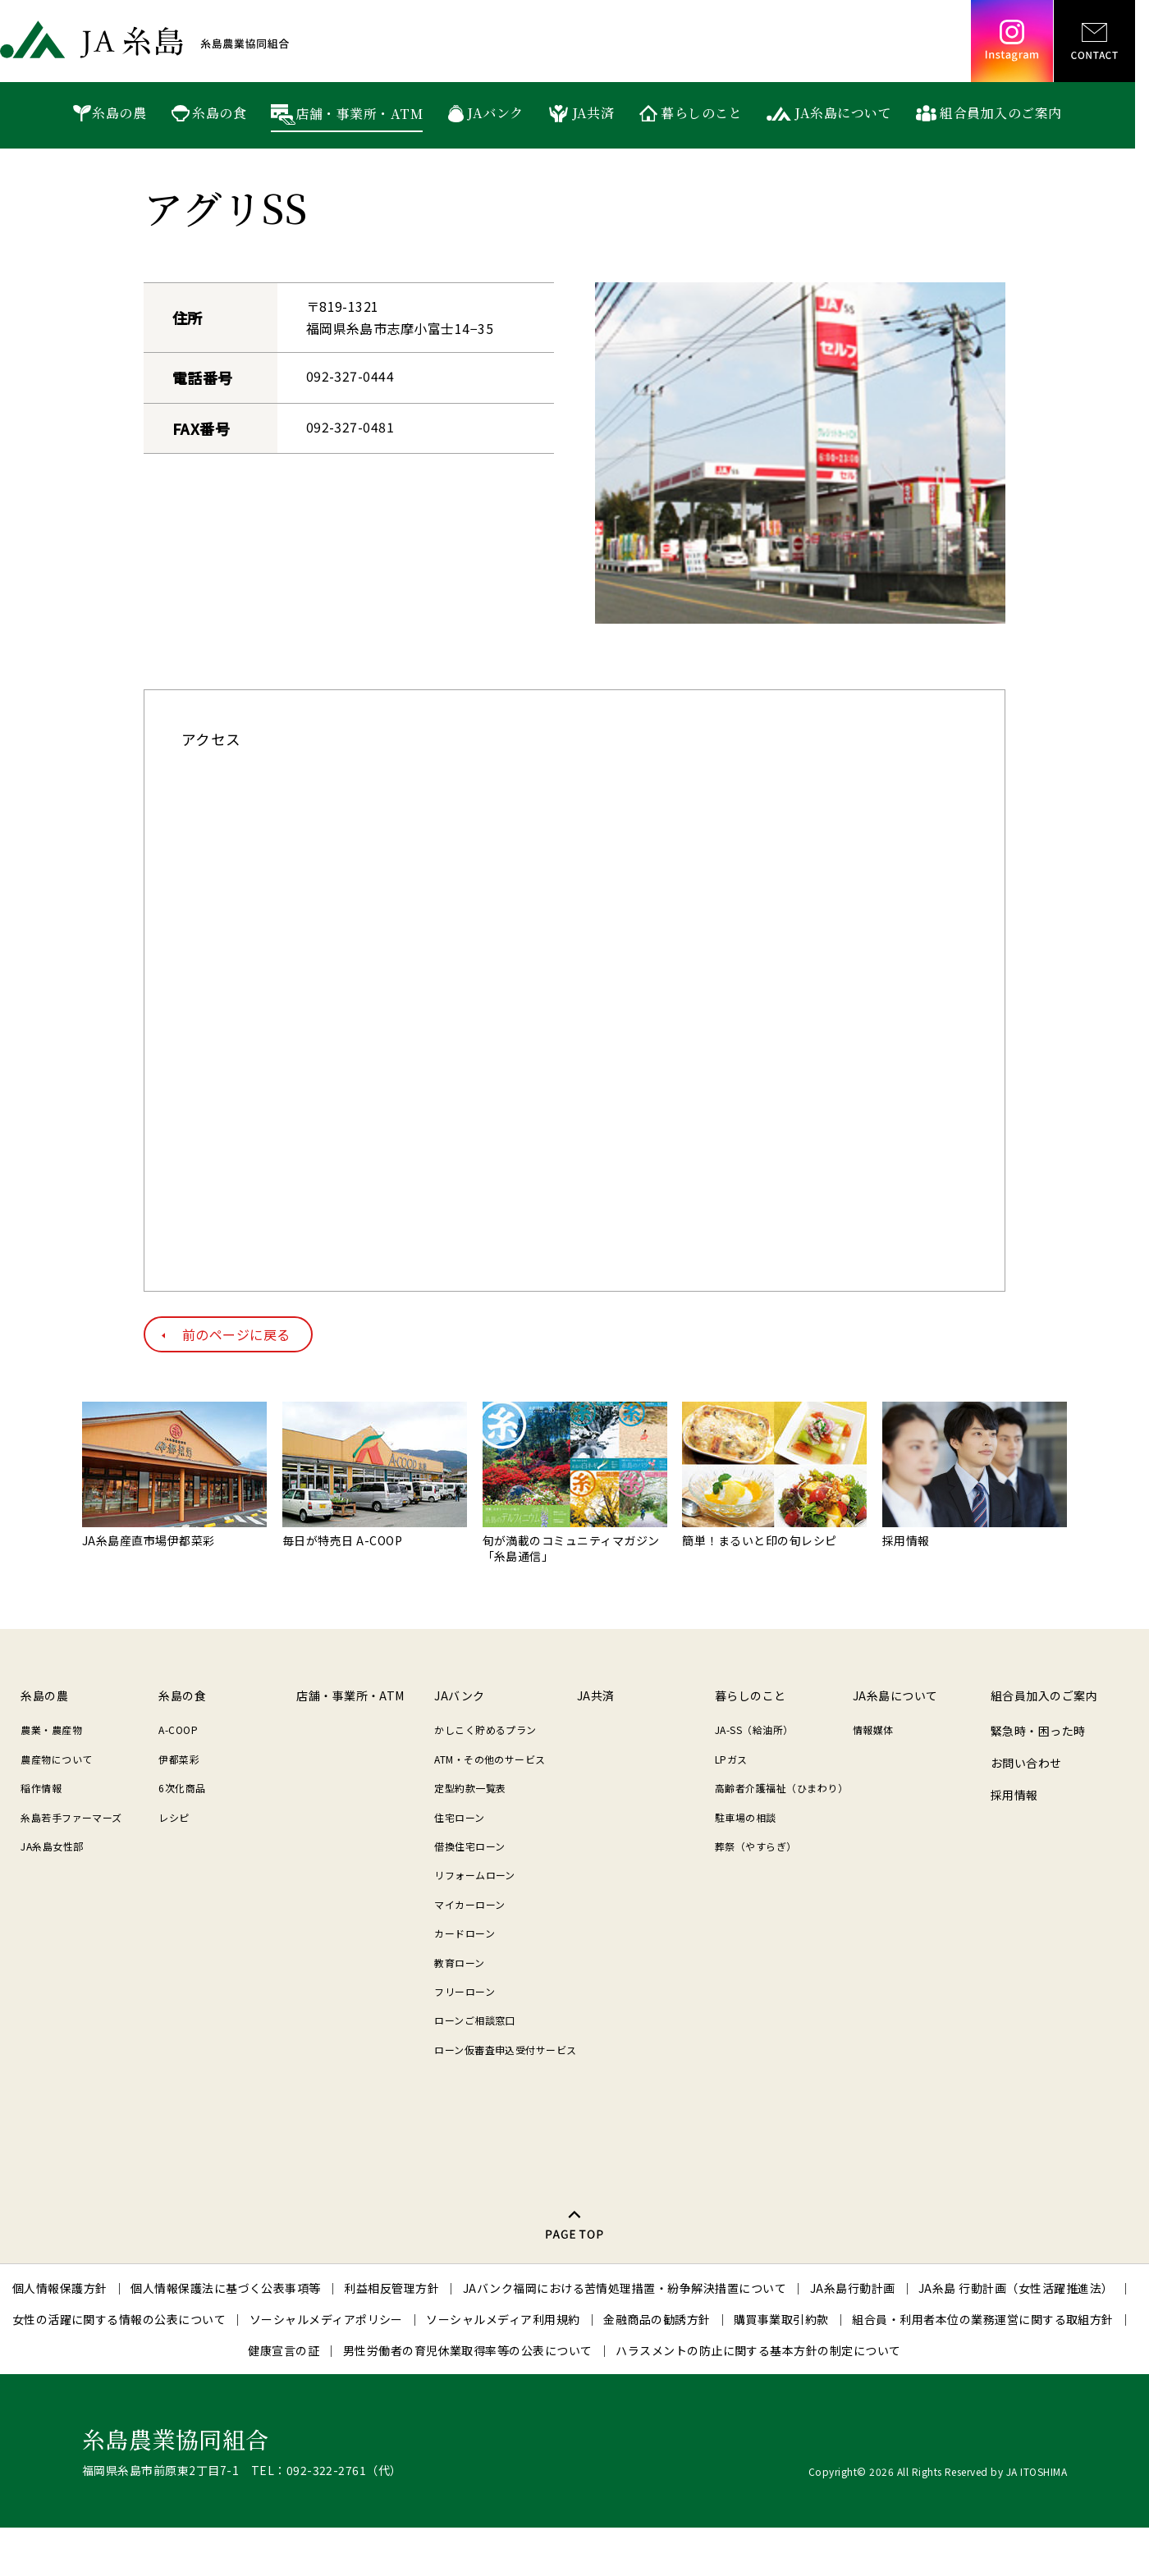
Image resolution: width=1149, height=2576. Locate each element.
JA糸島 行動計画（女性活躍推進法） (1016, 2288)
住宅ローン (459, 1817)
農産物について (56, 1759)
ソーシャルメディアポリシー (326, 2319)
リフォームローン (474, 1875)
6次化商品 (181, 1788)
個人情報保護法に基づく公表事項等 (225, 2288)
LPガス (731, 1759)
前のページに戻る (236, 1334)
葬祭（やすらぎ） (756, 1846)
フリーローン (464, 1991)
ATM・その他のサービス (490, 1759)
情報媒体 (873, 1729)
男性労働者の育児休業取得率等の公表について (468, 2350)
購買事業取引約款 (781, 2319)
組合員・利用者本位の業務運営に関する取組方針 (983, 2319)
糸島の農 (119, 112)
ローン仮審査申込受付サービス (505, 2050)
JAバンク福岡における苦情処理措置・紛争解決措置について (624, 2288)
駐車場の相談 (745, 1817)
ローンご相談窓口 (474, 2020)
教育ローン (459, 1963)
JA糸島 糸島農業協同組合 (144, 39)
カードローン (464, 1933)
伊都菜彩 (178, 1759)
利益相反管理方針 (391, 2288)
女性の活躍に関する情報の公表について (119, 2319)
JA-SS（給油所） (754, 1729)
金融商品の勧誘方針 (656, 2319)
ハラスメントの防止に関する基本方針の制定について (758, 2350)
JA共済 (593, 112)
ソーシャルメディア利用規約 (502, 2319)
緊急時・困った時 (1038, 1731)
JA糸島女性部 (52, 1846)
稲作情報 (41, 1788)
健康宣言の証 (283, 2350)
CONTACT (1094, 41)
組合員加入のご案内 (1000, 112)
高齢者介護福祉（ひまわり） (781, 1788)
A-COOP (178, 1729)
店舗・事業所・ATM (359, 113)
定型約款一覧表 (470, 1788)
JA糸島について (842, 112)
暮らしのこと (701, 112)
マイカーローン (469, 1904)
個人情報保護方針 (60, 2288)
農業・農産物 (51, 1729)
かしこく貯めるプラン (485, 1729)
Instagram (1012, 41)
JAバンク (495, 112)
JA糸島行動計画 (852, 2288)
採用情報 (1014, 1795)
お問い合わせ (1026, 1763)
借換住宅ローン (469, 1846)
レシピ (173, 1817)
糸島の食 (219, 112)
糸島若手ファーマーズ (71, 1817)
